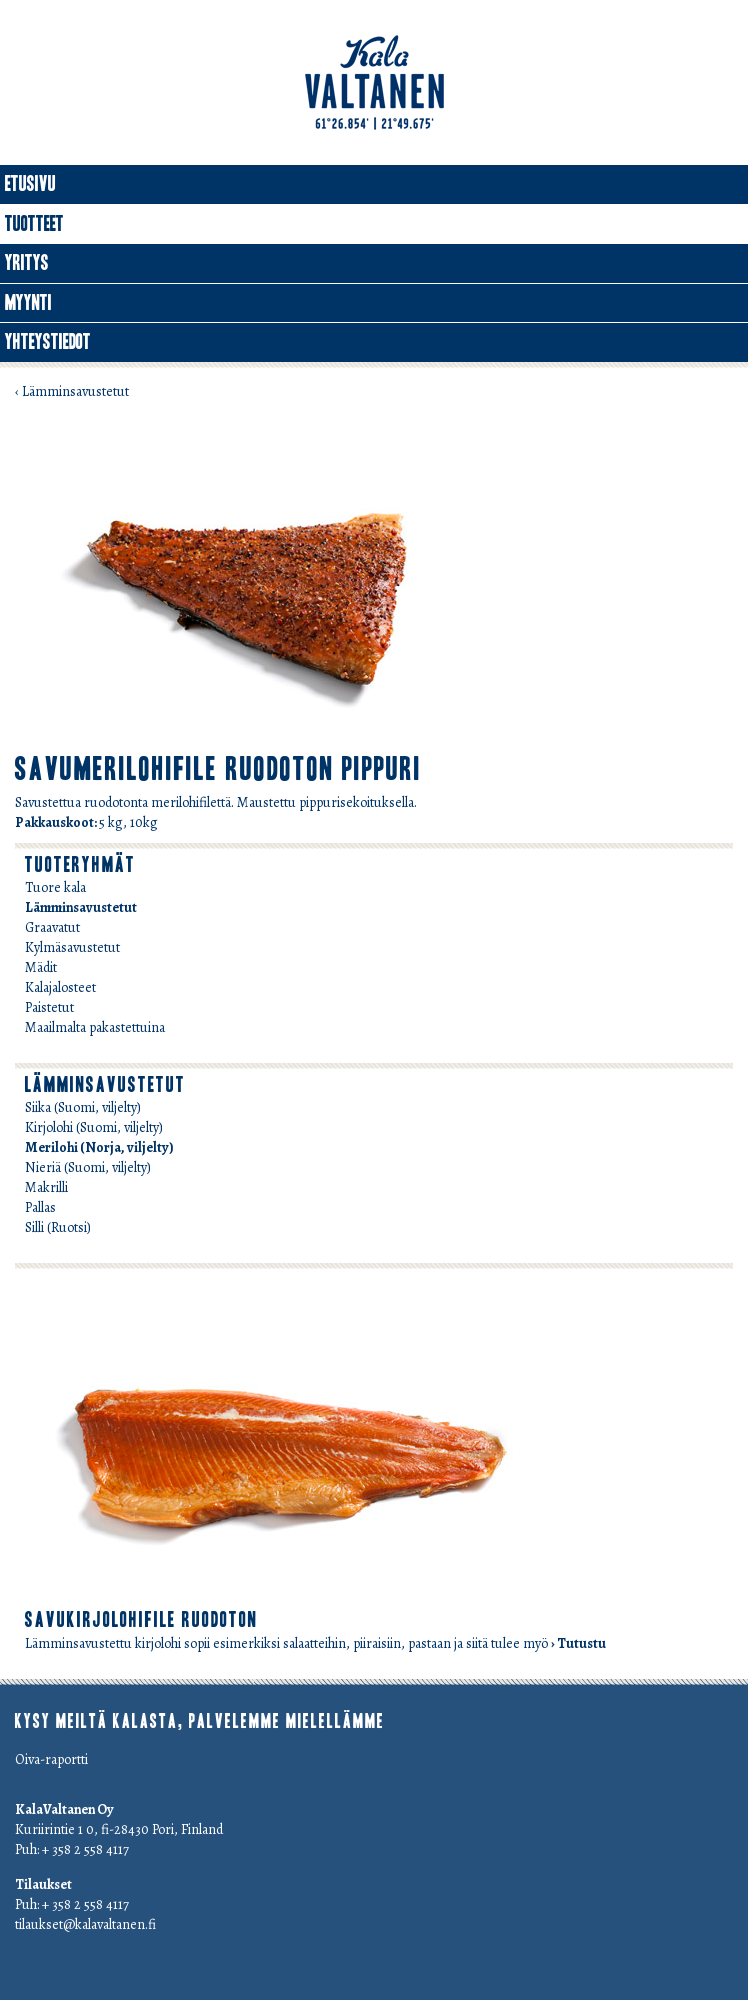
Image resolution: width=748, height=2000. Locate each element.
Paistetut (49, 1007)
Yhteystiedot (48, 342)
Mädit (41, 967)
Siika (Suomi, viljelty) (83, 1107)
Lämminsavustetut (81, 907)
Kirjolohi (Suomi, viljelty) (94, 1127)
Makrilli (46, 1187)
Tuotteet (34, 224)
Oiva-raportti (51, 1759)
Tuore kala (55, 887)
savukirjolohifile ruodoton (141, 1620)
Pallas (40, 1207)
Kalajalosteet (60, 987)
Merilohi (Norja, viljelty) (99, 1147)
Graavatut (52, 927)
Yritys (27, 263)
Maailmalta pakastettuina (95, 1027)
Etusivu (30, 184)
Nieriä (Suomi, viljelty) (88, 1167)
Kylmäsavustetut (72, 947)
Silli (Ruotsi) (58, 1227)
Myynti (28, 303)
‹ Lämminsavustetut (72, 391)
